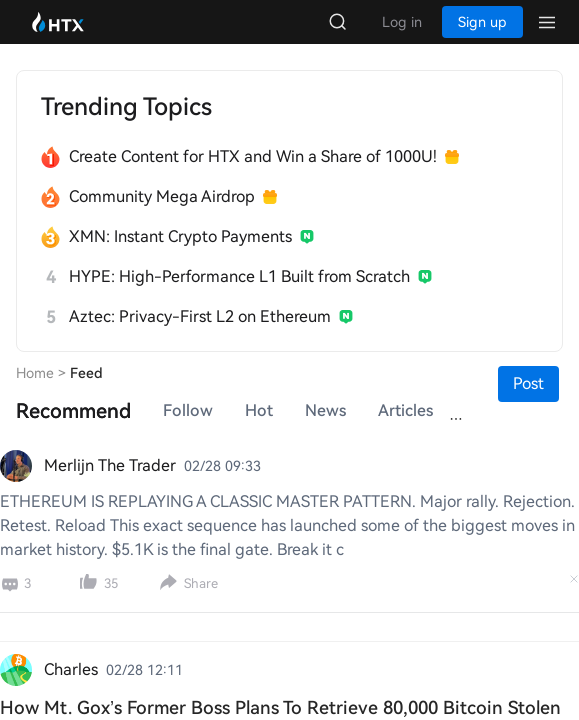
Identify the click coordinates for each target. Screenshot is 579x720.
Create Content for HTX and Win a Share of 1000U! (253, 156)
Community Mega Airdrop (162, 196)
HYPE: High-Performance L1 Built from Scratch (239, 276)
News (325, 410)
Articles (405, 410)
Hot (259, 410)
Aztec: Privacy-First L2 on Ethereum (200, 316)
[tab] (73, 411)
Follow (188, 410)
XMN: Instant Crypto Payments (180, 236)
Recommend (73, 411)
